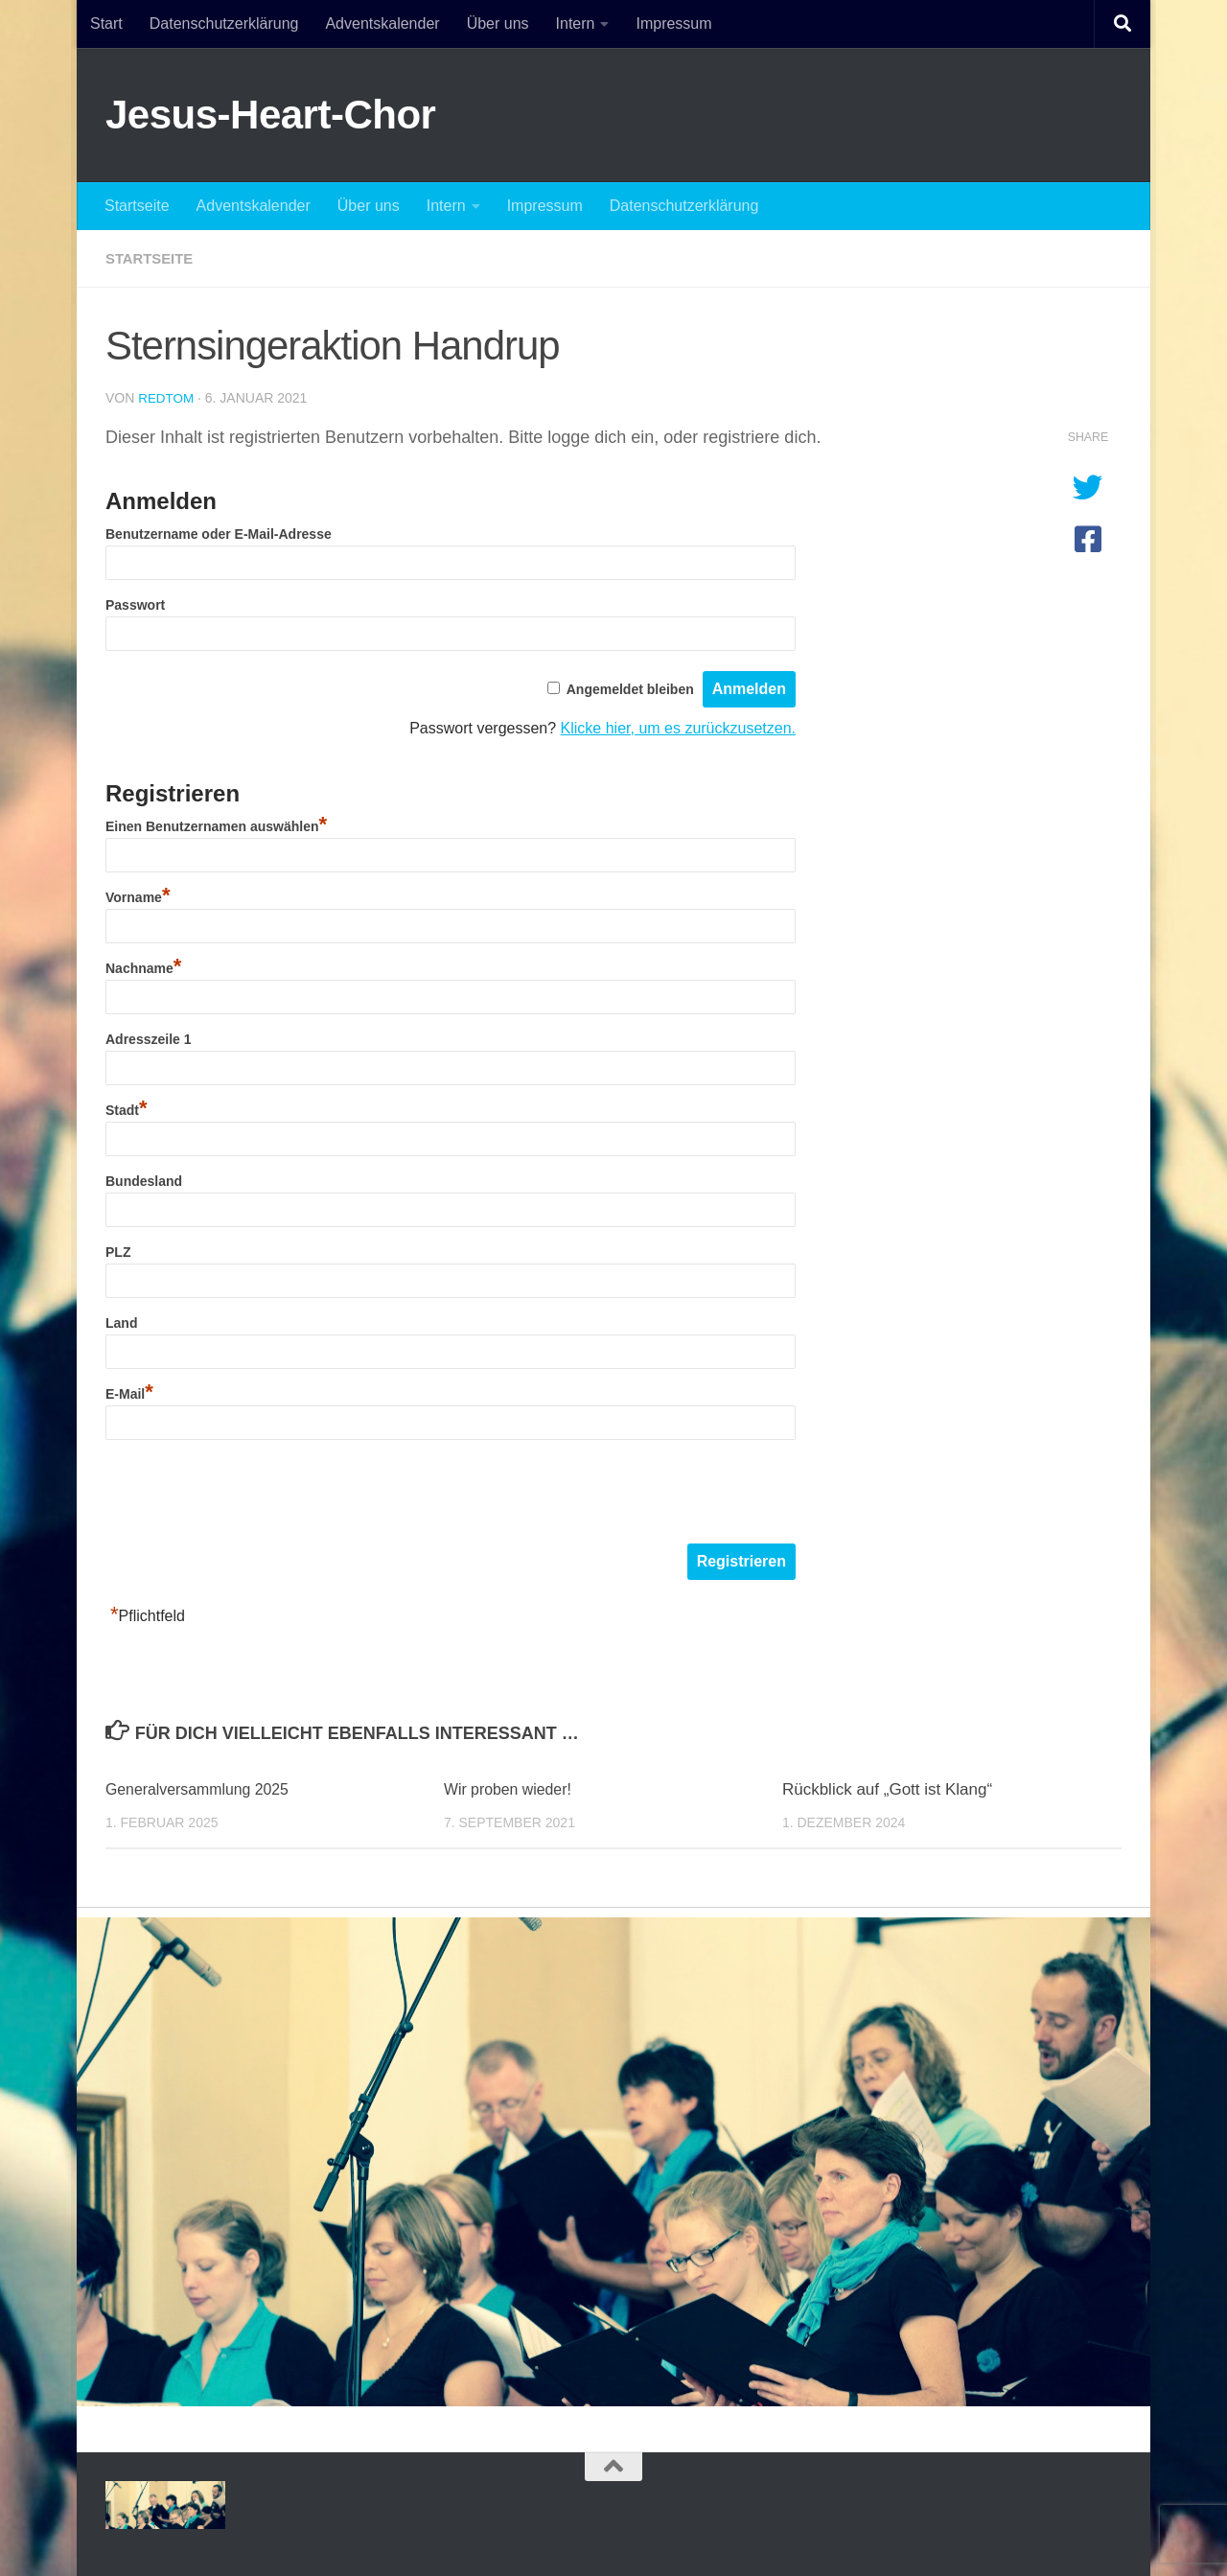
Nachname (143, 967)
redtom (167, 398)
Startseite (137, 205)
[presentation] (251, 1494)
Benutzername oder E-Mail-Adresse (218, 533)
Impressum (673, 23)
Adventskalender (382, 23)
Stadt (126, 1109)
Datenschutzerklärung (224, 23)
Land (121, 1322)
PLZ (117, 1251)
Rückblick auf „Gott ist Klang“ (887, 1788)
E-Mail (129, 1393)
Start (106, 23)
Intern (575, 23)
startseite (152, 258)
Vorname (137, 896)
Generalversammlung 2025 (203, 1788)
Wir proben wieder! (512, 1788)
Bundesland (143, 1180)
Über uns (498, 23)
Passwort (135, 604)
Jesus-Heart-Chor (270, 114)
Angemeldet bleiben (630, 688)
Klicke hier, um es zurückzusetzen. (678, 727)
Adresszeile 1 (148, 1038)
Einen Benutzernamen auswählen (216, 825)
